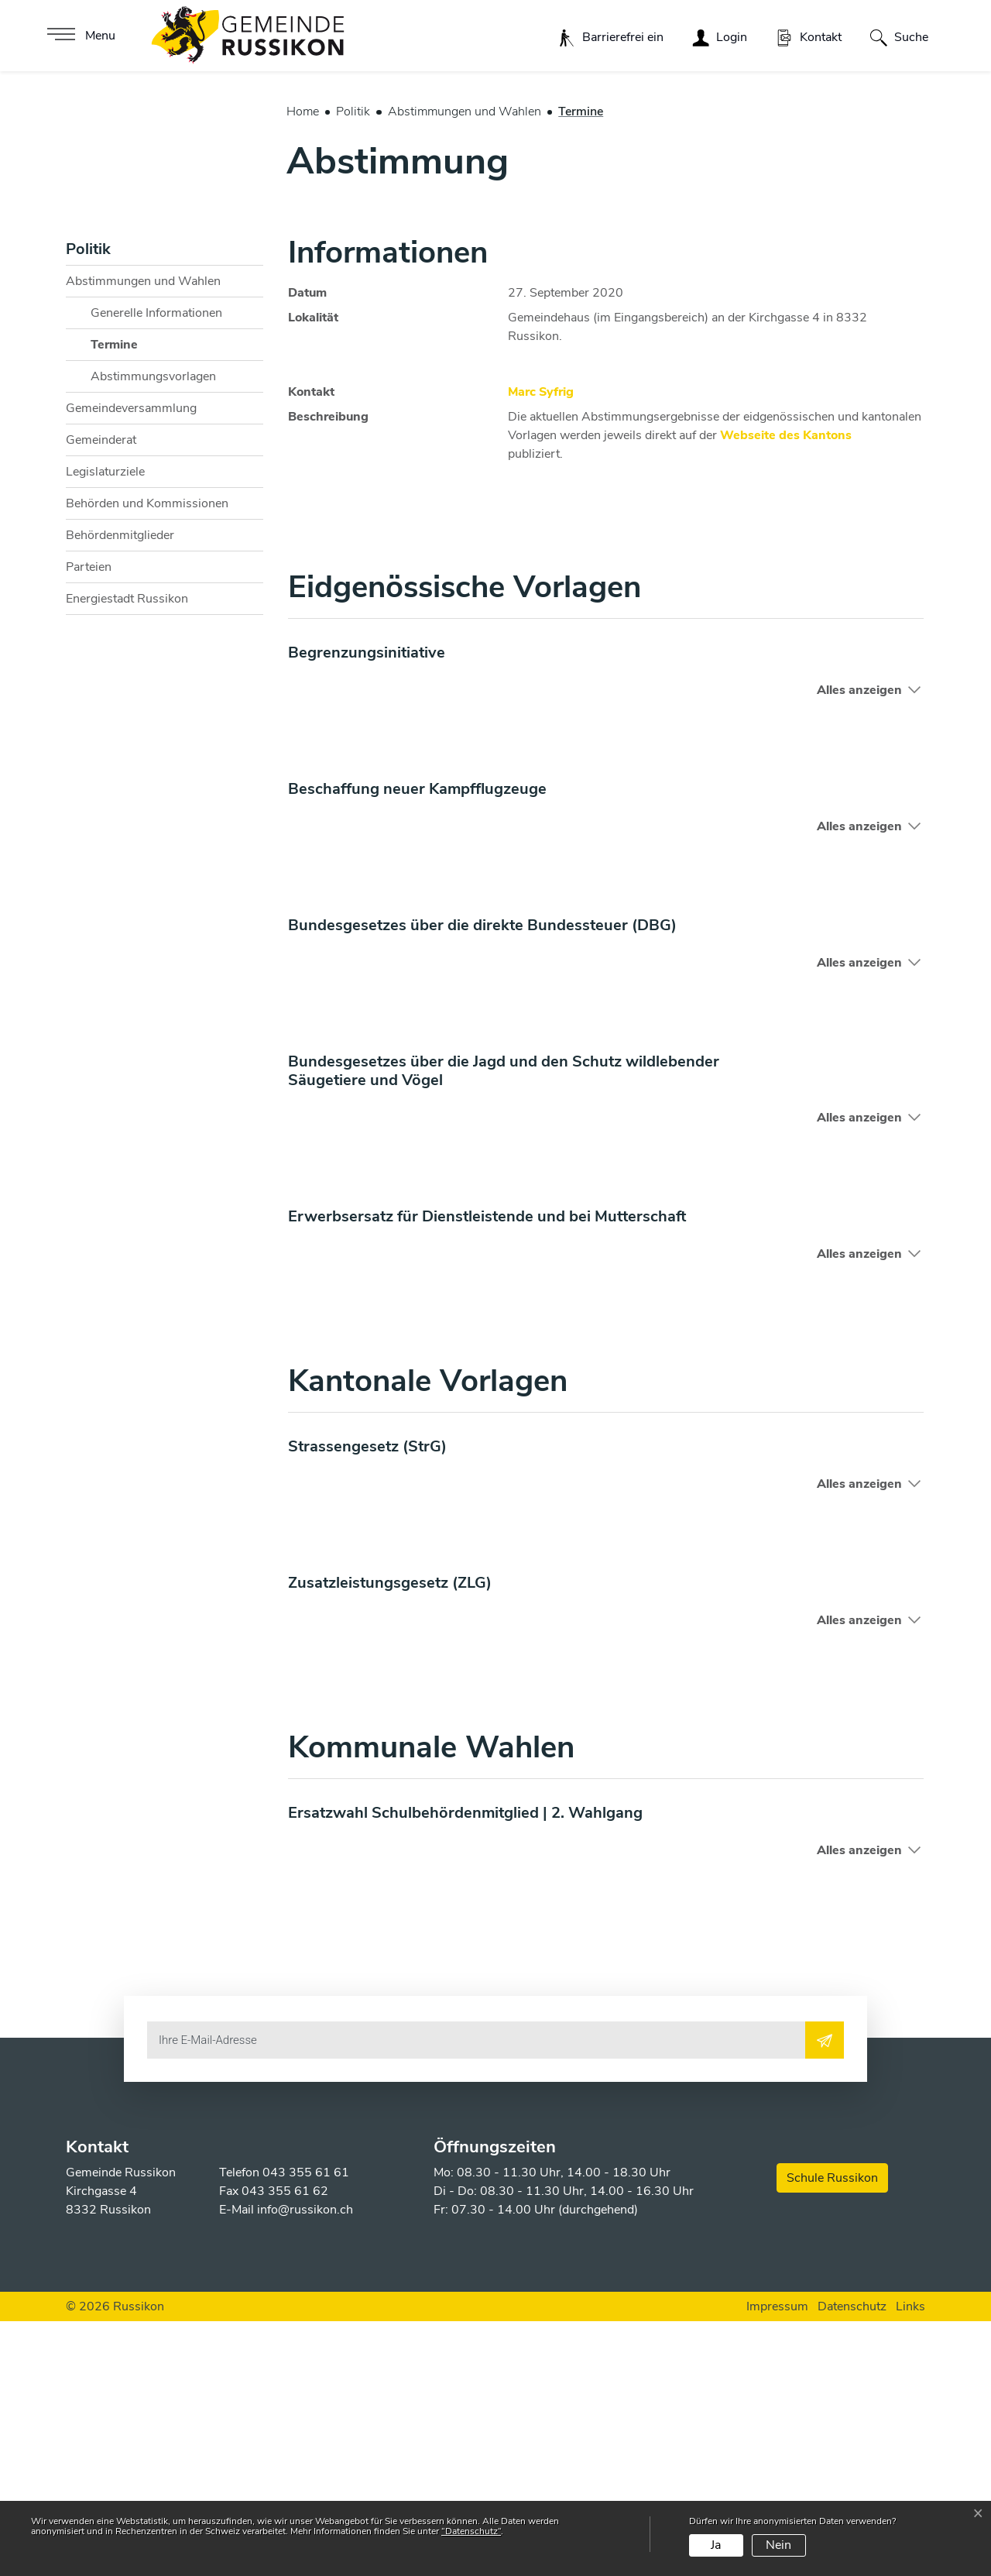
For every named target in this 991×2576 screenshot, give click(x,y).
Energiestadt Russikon (127, 853)
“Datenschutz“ (471, 2531)
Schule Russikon (832, 2432)
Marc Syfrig (541, 646)
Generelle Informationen (156, 567)
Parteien (88, 821)
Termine (129, 603)
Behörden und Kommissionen (147, 758)
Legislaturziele (105, 726)
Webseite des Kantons (793, 690)
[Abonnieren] (824, 2294)
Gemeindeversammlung (131, 662)
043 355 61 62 (285, 2445)
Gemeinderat (101, 694)
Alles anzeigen (859, 944)
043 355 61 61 (305, 2427)
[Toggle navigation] (79, 36)
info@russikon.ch (305, 2464)
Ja (716, 2545)
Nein (778, 2545)
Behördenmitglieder (120, 790)
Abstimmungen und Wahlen (143, 535)
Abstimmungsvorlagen (153, 631)
